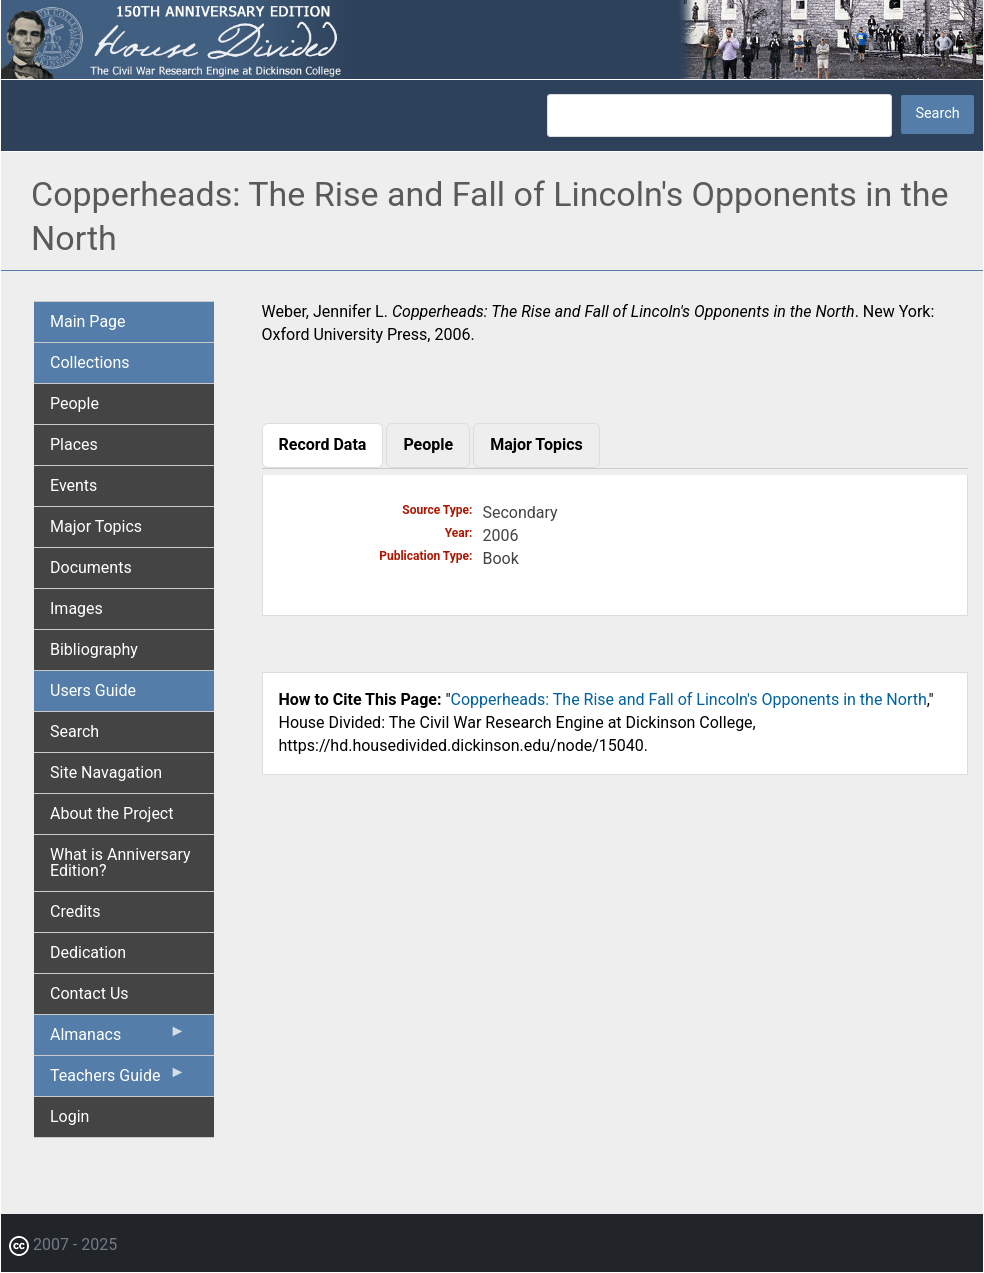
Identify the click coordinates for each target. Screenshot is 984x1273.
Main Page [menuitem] (88, 321)
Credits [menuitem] (75, 911)
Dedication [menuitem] (88, 952)
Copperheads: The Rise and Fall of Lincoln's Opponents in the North (689, 699)
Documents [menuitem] (91, 567)
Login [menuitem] (69, 1116)
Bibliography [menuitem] (94, 649)
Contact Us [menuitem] (89, 993)
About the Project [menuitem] (111, 813)
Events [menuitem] (73, 485)
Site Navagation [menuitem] (106, 772)
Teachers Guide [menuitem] (118, 1080)
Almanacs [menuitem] (118, 1039)
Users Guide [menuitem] (93, 690)
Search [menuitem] (74, 731)
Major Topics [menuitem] (96, 526)
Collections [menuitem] (90, 362)
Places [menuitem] (74, 444)
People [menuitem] (74, 403)
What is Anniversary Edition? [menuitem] (120, 862)
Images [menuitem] (76, 608)
